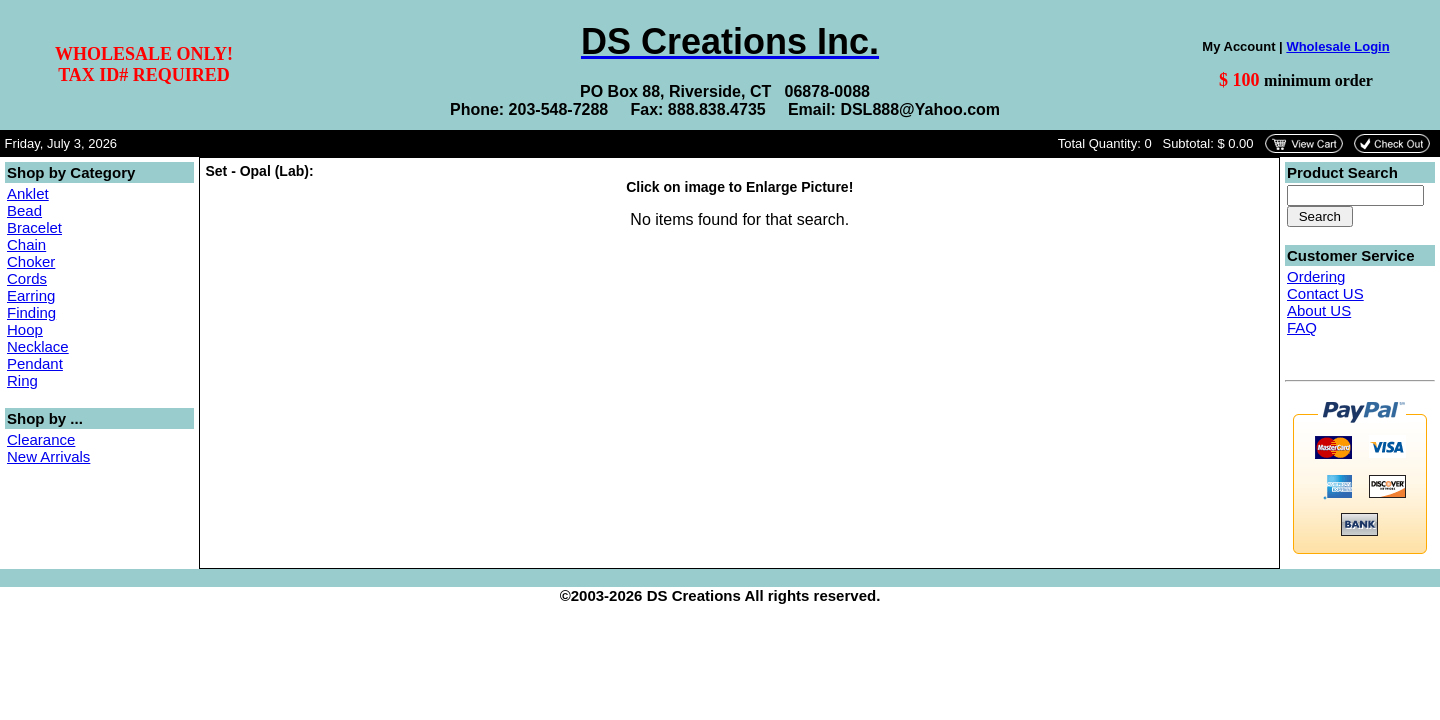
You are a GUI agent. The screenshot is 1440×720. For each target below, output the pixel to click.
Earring (31, 295)
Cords (27, 278)
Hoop (25, 329)
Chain (26, 244)
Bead (24, 210)
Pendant (35, 363)
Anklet (28, 193)
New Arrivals (48, 456)
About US (1319, 310)
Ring (22, 380)
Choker (31, 261)
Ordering (1316, 276)
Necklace (38, 346)
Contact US (1325, 293)
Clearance (41, 439)
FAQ (1302, 327)
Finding (31, 312)
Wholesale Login (1337, 46)
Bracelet (34, 227)
